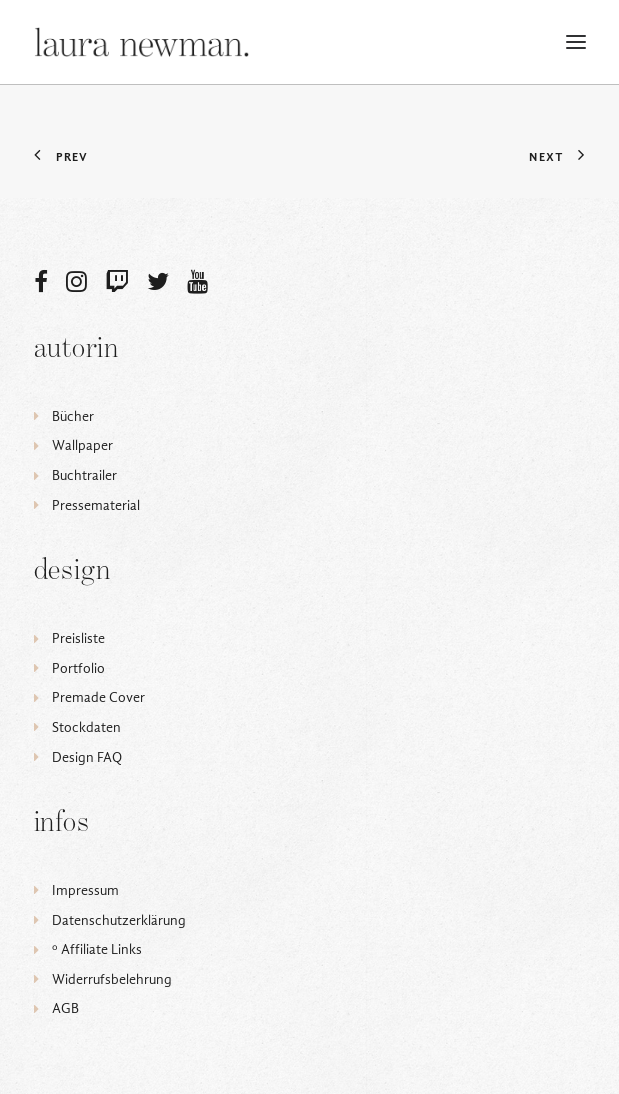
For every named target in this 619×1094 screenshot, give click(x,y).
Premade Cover (98, 697)
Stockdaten (86, 727)
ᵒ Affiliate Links (97, 949)
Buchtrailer (84, 475)
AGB (65, 1008)
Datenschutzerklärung (119, 920)
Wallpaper (82, 445)
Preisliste (78, 638)
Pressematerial (96, 505)
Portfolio (78, 668)
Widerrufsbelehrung (112, 979)
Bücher (73, 416)
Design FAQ (87, 757)
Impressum (85, 890)
